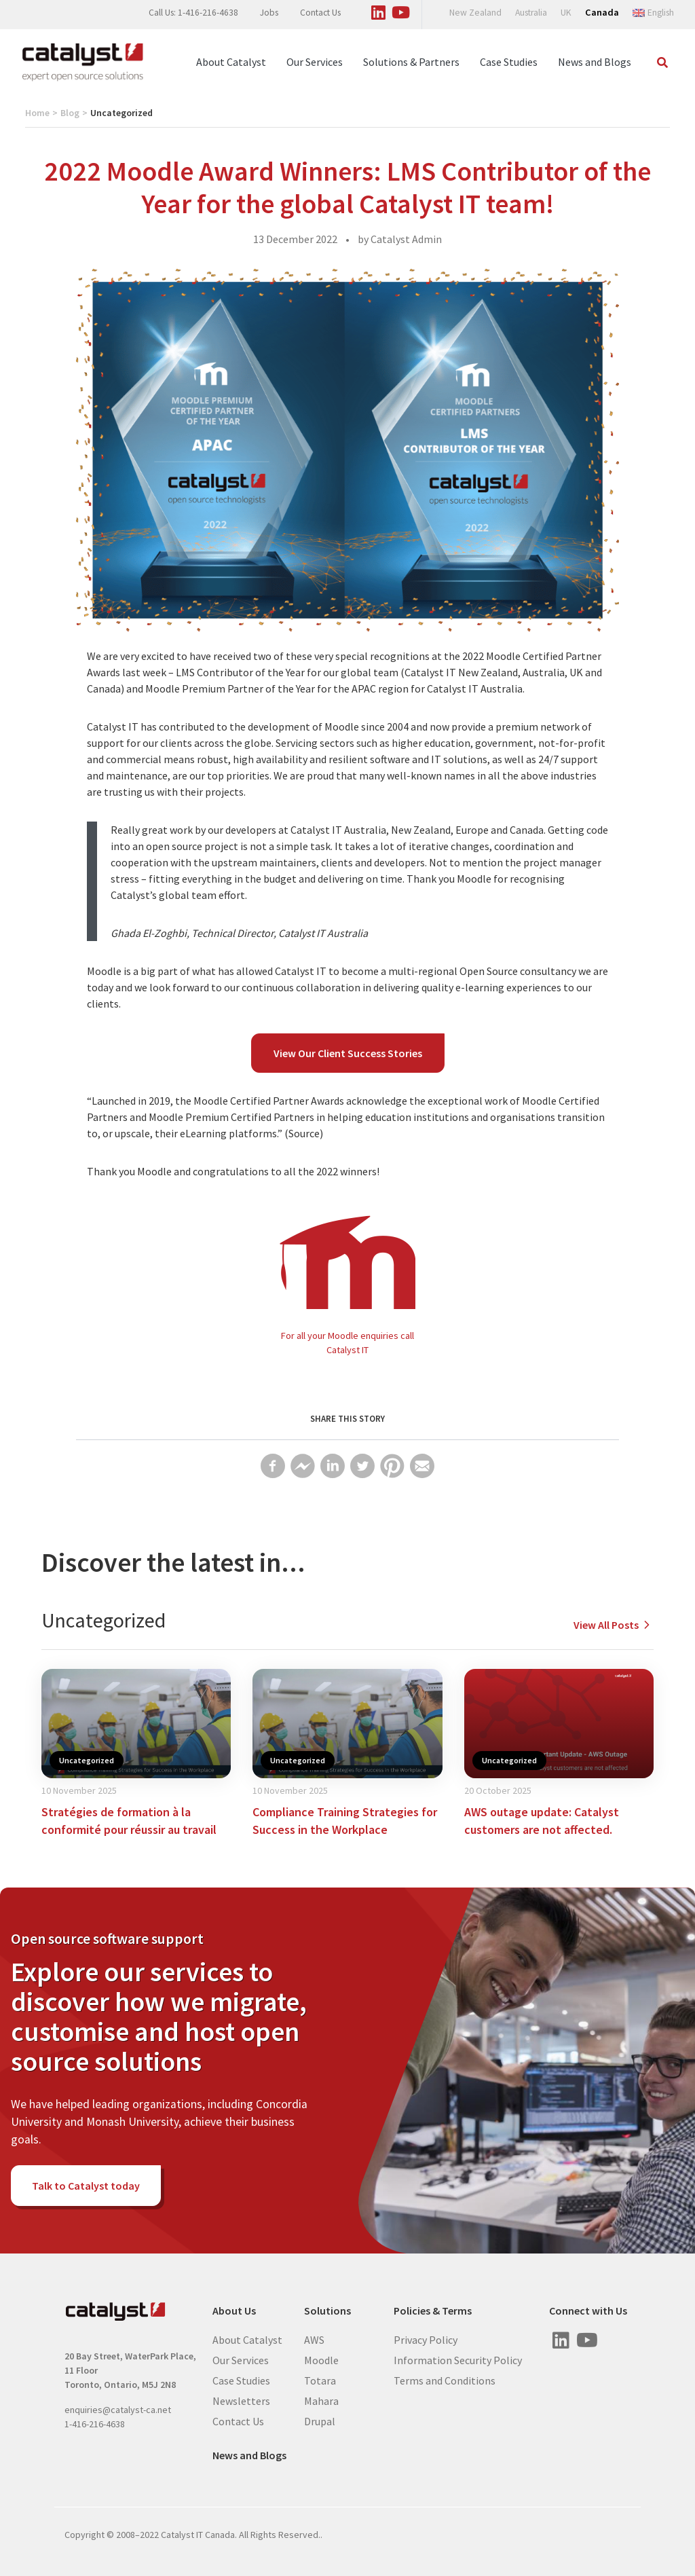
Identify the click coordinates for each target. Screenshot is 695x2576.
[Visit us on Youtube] (401, 10)
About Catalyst (231, 62)
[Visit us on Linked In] (379, 10)
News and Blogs (594, 62)
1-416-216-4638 (94, 2424)
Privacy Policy (425, 2339)
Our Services (314, 62)
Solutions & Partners (411, 62)
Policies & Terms (433, 2310)
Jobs (269, 12)
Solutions (327, 2310)
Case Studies (509, 62)
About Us (234, 2310)
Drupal (319, 2420)
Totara (320, 2380)
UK (566, 12)
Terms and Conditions (444, 2380)
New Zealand (475, 12)
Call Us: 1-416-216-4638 (193, 12)
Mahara (321, 2400)
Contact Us (320, 12)
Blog (69, 113)
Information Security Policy (458, 2359)
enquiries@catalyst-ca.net (117, 2410)
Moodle (321, 2359)
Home (37, 113)
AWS (314, 2339)
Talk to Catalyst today (86, 2185)
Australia (531, 12)
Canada (602, 12)
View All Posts (614, 1625)
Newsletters (241, 2400)
